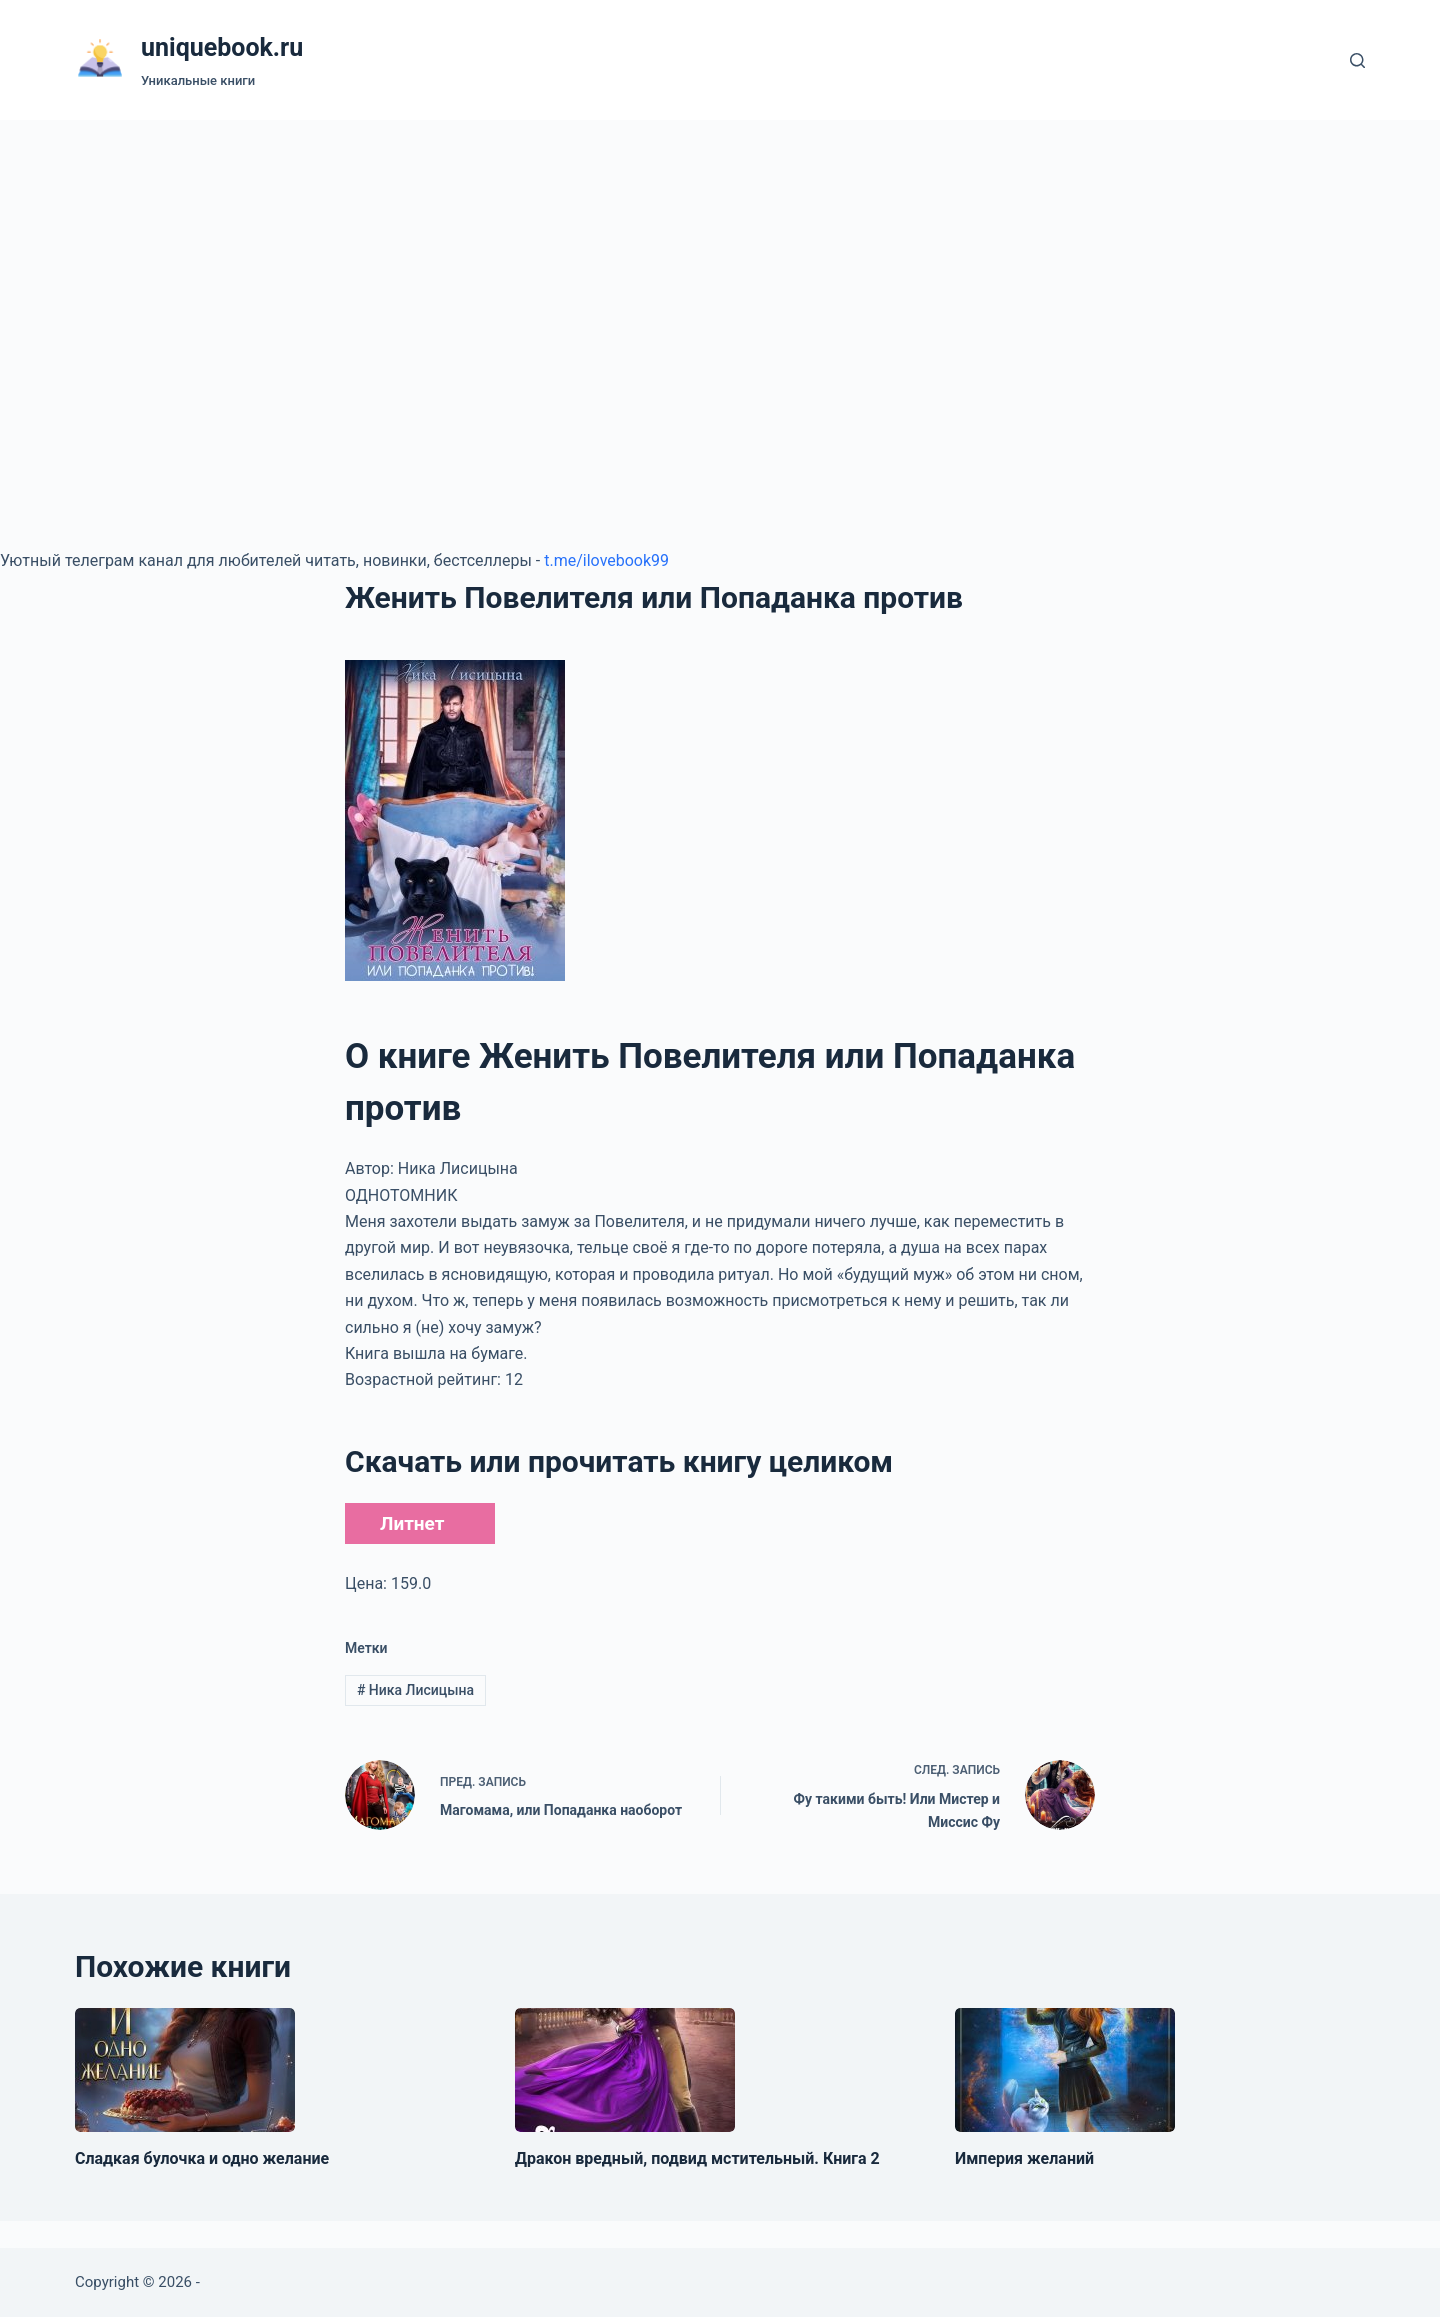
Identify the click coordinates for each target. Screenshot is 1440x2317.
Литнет (412, 1523)
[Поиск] (1357, 60)
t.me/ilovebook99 (606, 560)
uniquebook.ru (222, 47)
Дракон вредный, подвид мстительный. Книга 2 (697, 2158)
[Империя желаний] (1065, 2070)
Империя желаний (1024, 2158)
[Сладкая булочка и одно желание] (185, 2070)
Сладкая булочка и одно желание (202, 2158)
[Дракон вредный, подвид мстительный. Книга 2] (625, 2070)
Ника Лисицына (415, 1690)
